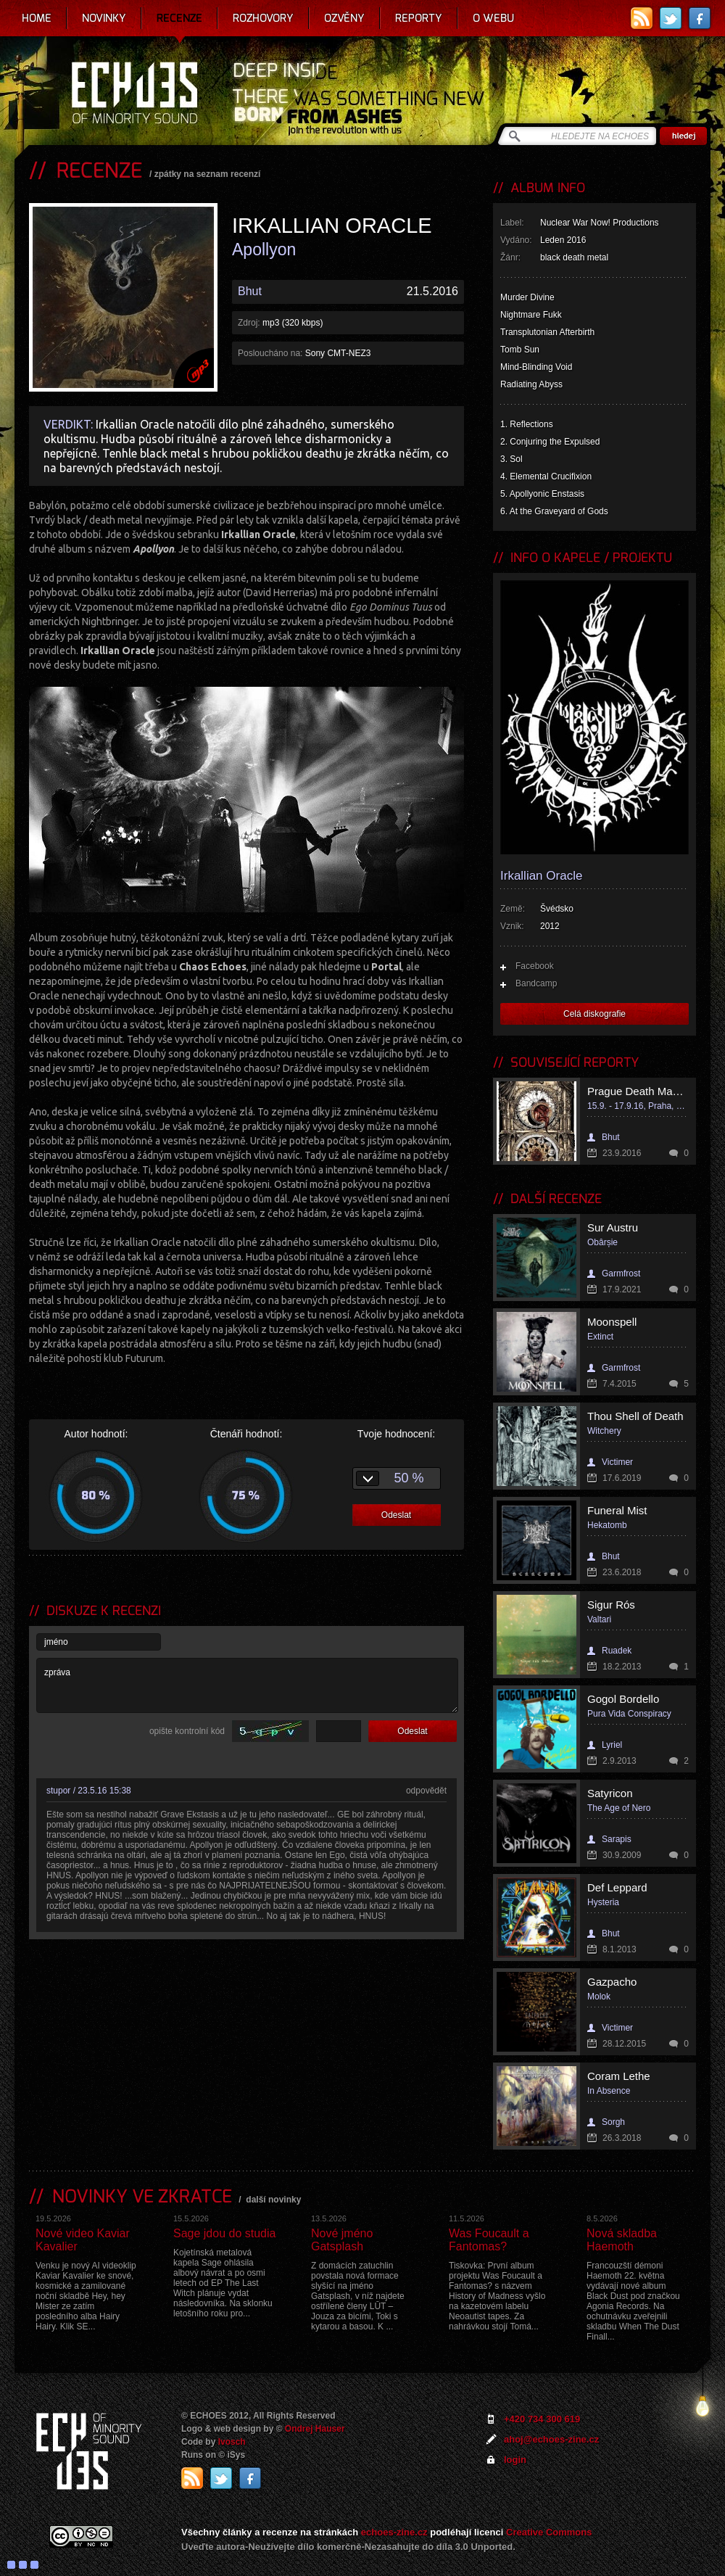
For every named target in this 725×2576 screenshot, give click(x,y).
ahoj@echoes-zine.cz (551, 2439)
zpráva (247, 1685)
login (515, 2459)
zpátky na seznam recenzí (207, 174)
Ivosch (232, 2442)
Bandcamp (536, 983)
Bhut (250, 291)
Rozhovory (263, 18)
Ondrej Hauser (315, 2429)
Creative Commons (549, 2532)
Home (36, 18)
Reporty (418, 18)
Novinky (104, 18)
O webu (493, 18)
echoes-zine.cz (394, 2532)
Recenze (179, 18)
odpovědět (426, 1791)
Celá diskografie (594, 1014)
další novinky (273, 2200)
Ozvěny (344, 18)
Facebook (534, 966)
